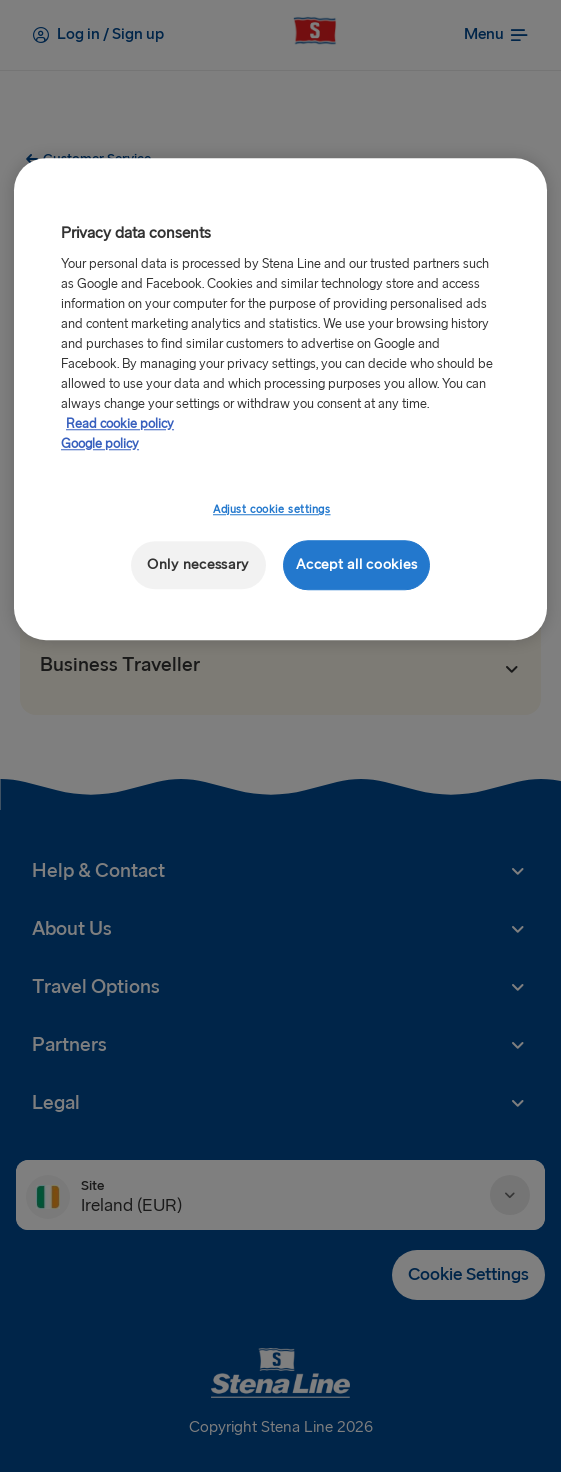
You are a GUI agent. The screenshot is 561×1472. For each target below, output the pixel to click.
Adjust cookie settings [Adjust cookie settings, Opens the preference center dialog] (272, 509)
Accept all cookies (356, 564)
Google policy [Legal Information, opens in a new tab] (100, 444)
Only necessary (198, 564)
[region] (280, 399)
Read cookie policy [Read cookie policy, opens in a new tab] (120, 424)
